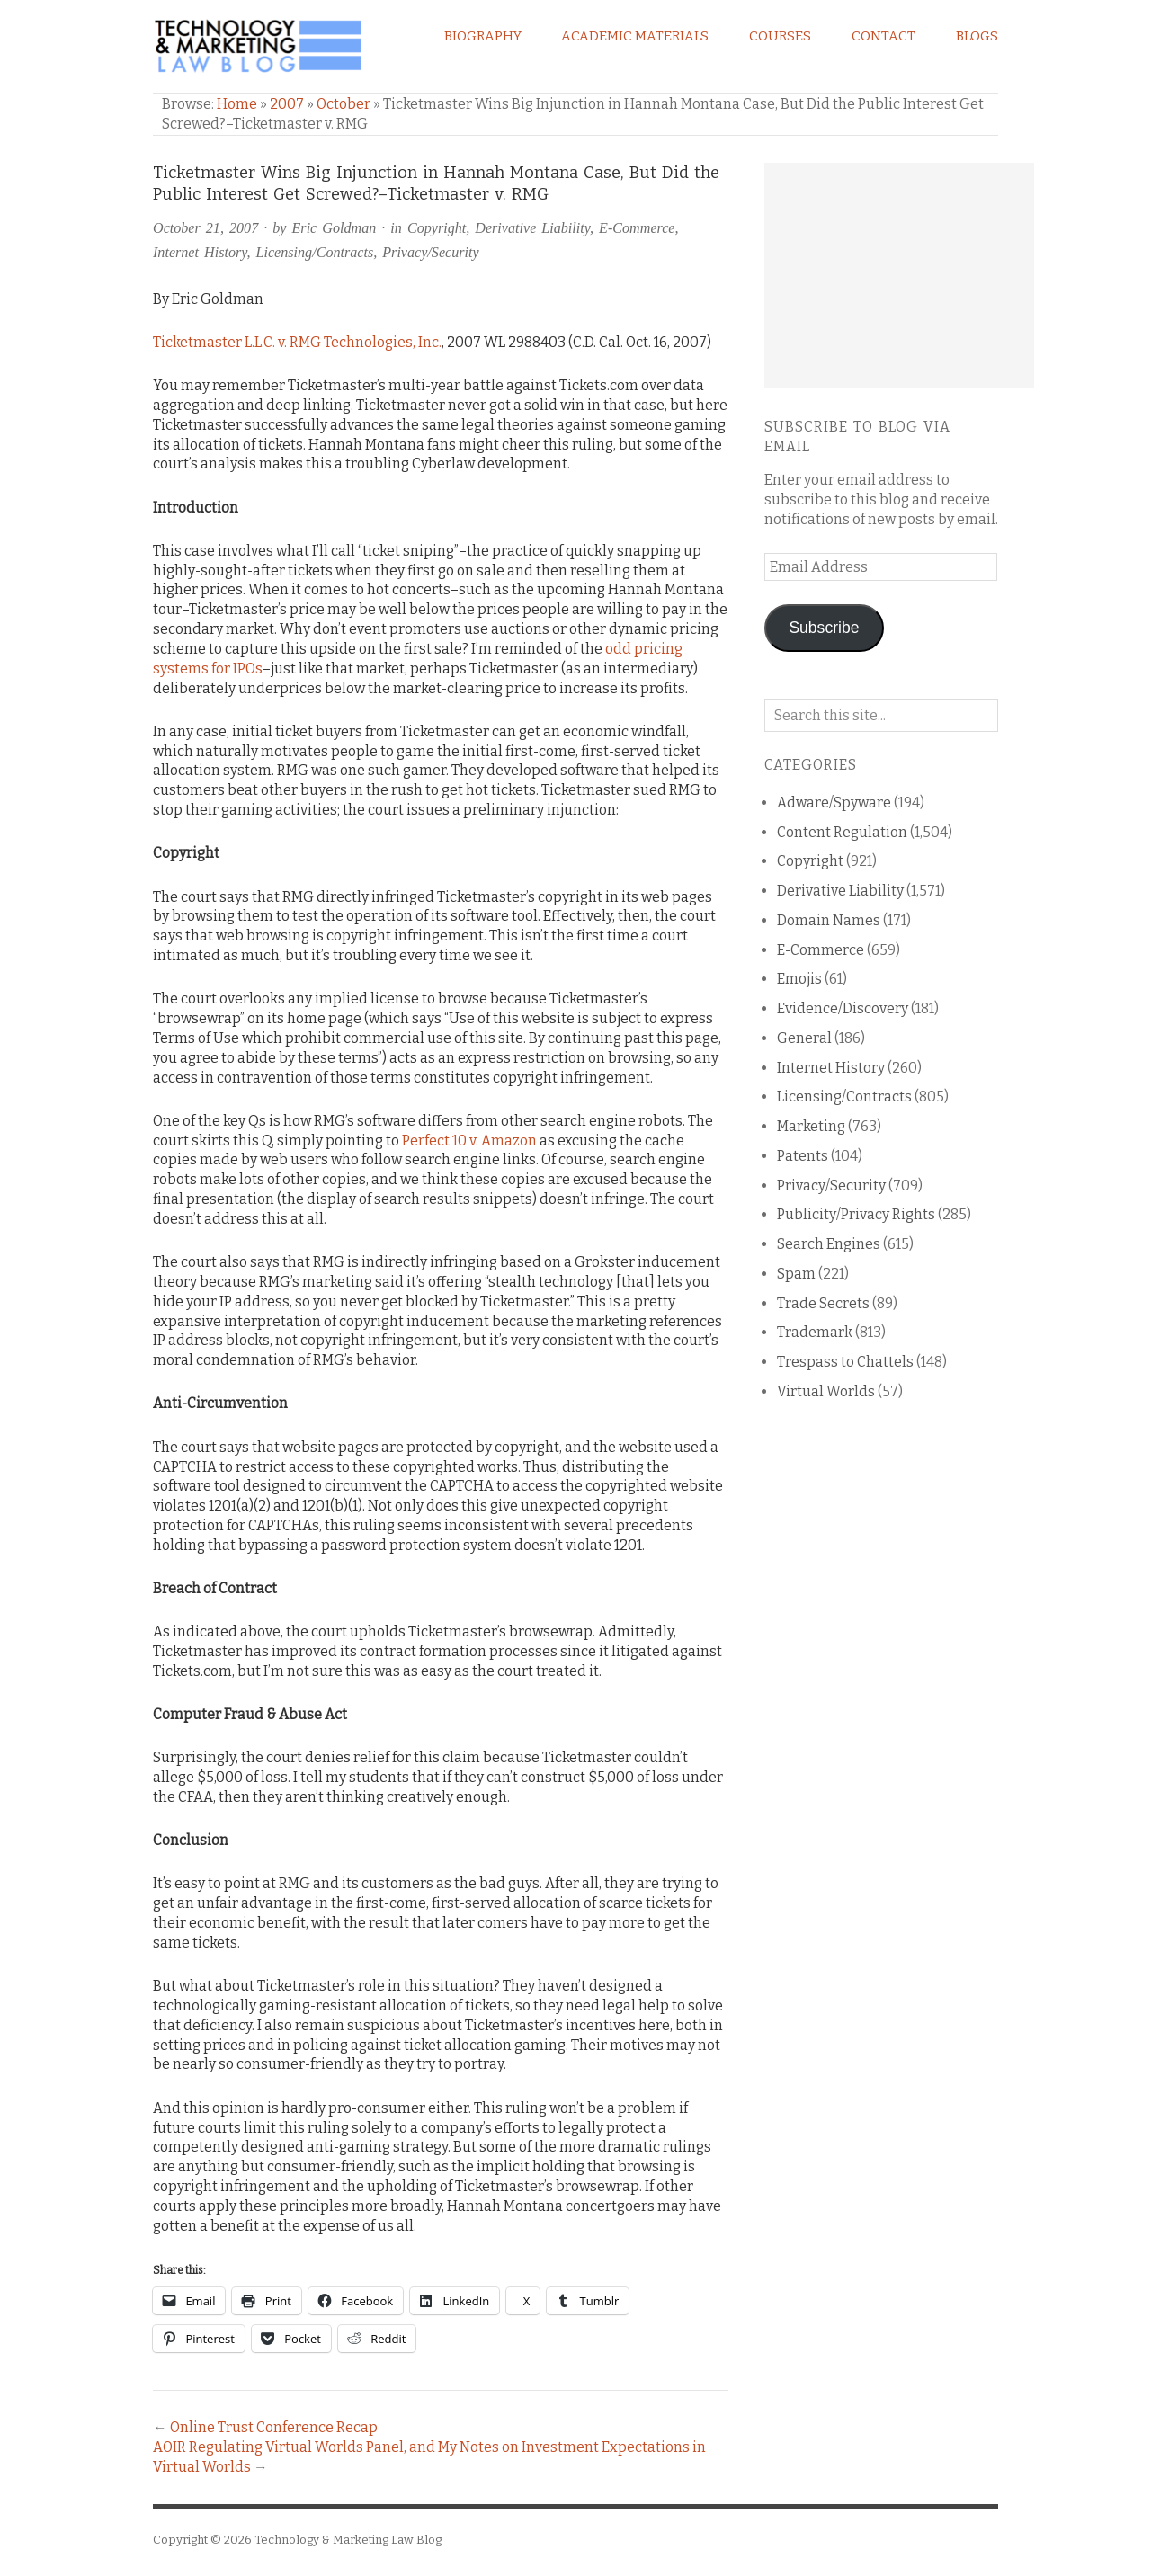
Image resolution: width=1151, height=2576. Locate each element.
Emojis (799, 978)
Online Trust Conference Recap (274, 2427)
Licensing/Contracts (315, 252)
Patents (802, 1155)
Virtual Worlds (826, 1391)
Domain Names (828, 920)
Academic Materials (635, 36)
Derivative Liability (532, 228)
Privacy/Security (430, 252)
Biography (483, 36)
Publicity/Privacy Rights (856, 1214)
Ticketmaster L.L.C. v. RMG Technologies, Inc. (297, 342)
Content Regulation (842, 832)
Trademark (814, 1332)
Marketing (811, 1126)
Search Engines (828, 1243)
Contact (883, 36)
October (343, 103)
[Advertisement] (899, 275)
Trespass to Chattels (845, 1361)
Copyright (436, 228)
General (804, 1038)
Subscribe (824, 628)
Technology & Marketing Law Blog (348, 2539)
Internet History (199, 252)
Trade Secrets (823, 1303)
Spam (796, 1273)
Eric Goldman (334, 228)
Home (237, 103)
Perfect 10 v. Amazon (469, 1140)
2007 (287, 103)
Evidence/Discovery (842, 1008)
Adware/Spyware (834, 802)
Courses (780, 36)
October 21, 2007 (205, 228)
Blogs (977, 36)
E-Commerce (636, 228)
